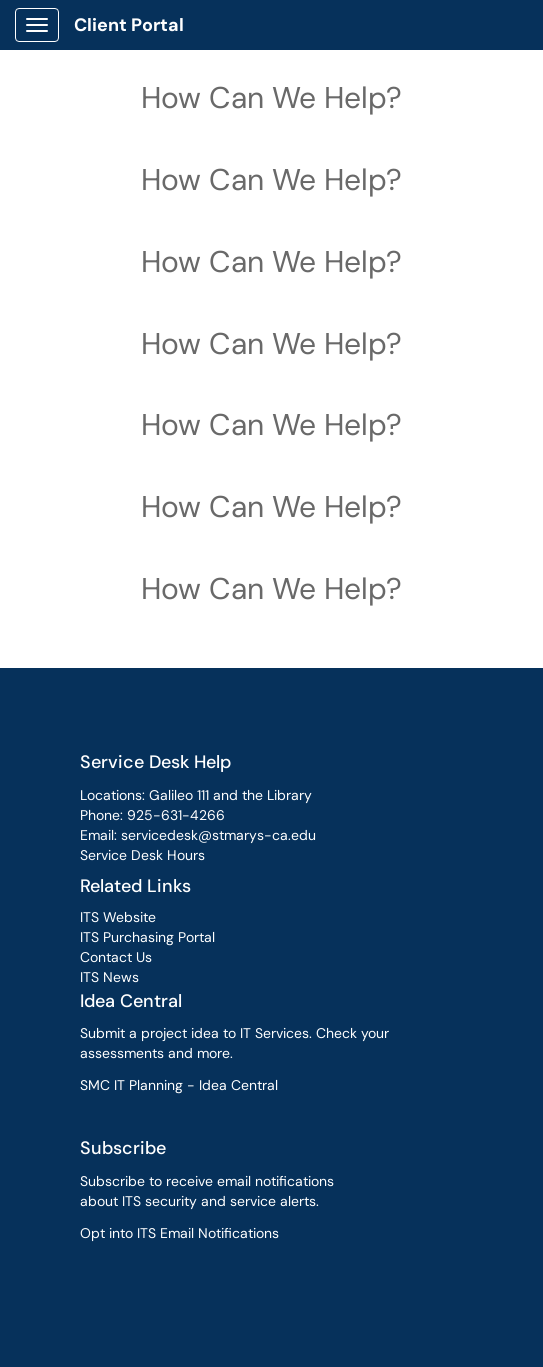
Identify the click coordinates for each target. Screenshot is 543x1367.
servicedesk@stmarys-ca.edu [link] (218, 835)
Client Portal (129, 25)
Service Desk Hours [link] (142, 855)
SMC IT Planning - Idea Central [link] (179, 1085)
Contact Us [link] (116, 957)
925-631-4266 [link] (176, 815)
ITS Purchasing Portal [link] (147, 937)
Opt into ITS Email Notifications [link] (179, 1233)
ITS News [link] (109, 977)
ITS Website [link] (118, 917)
